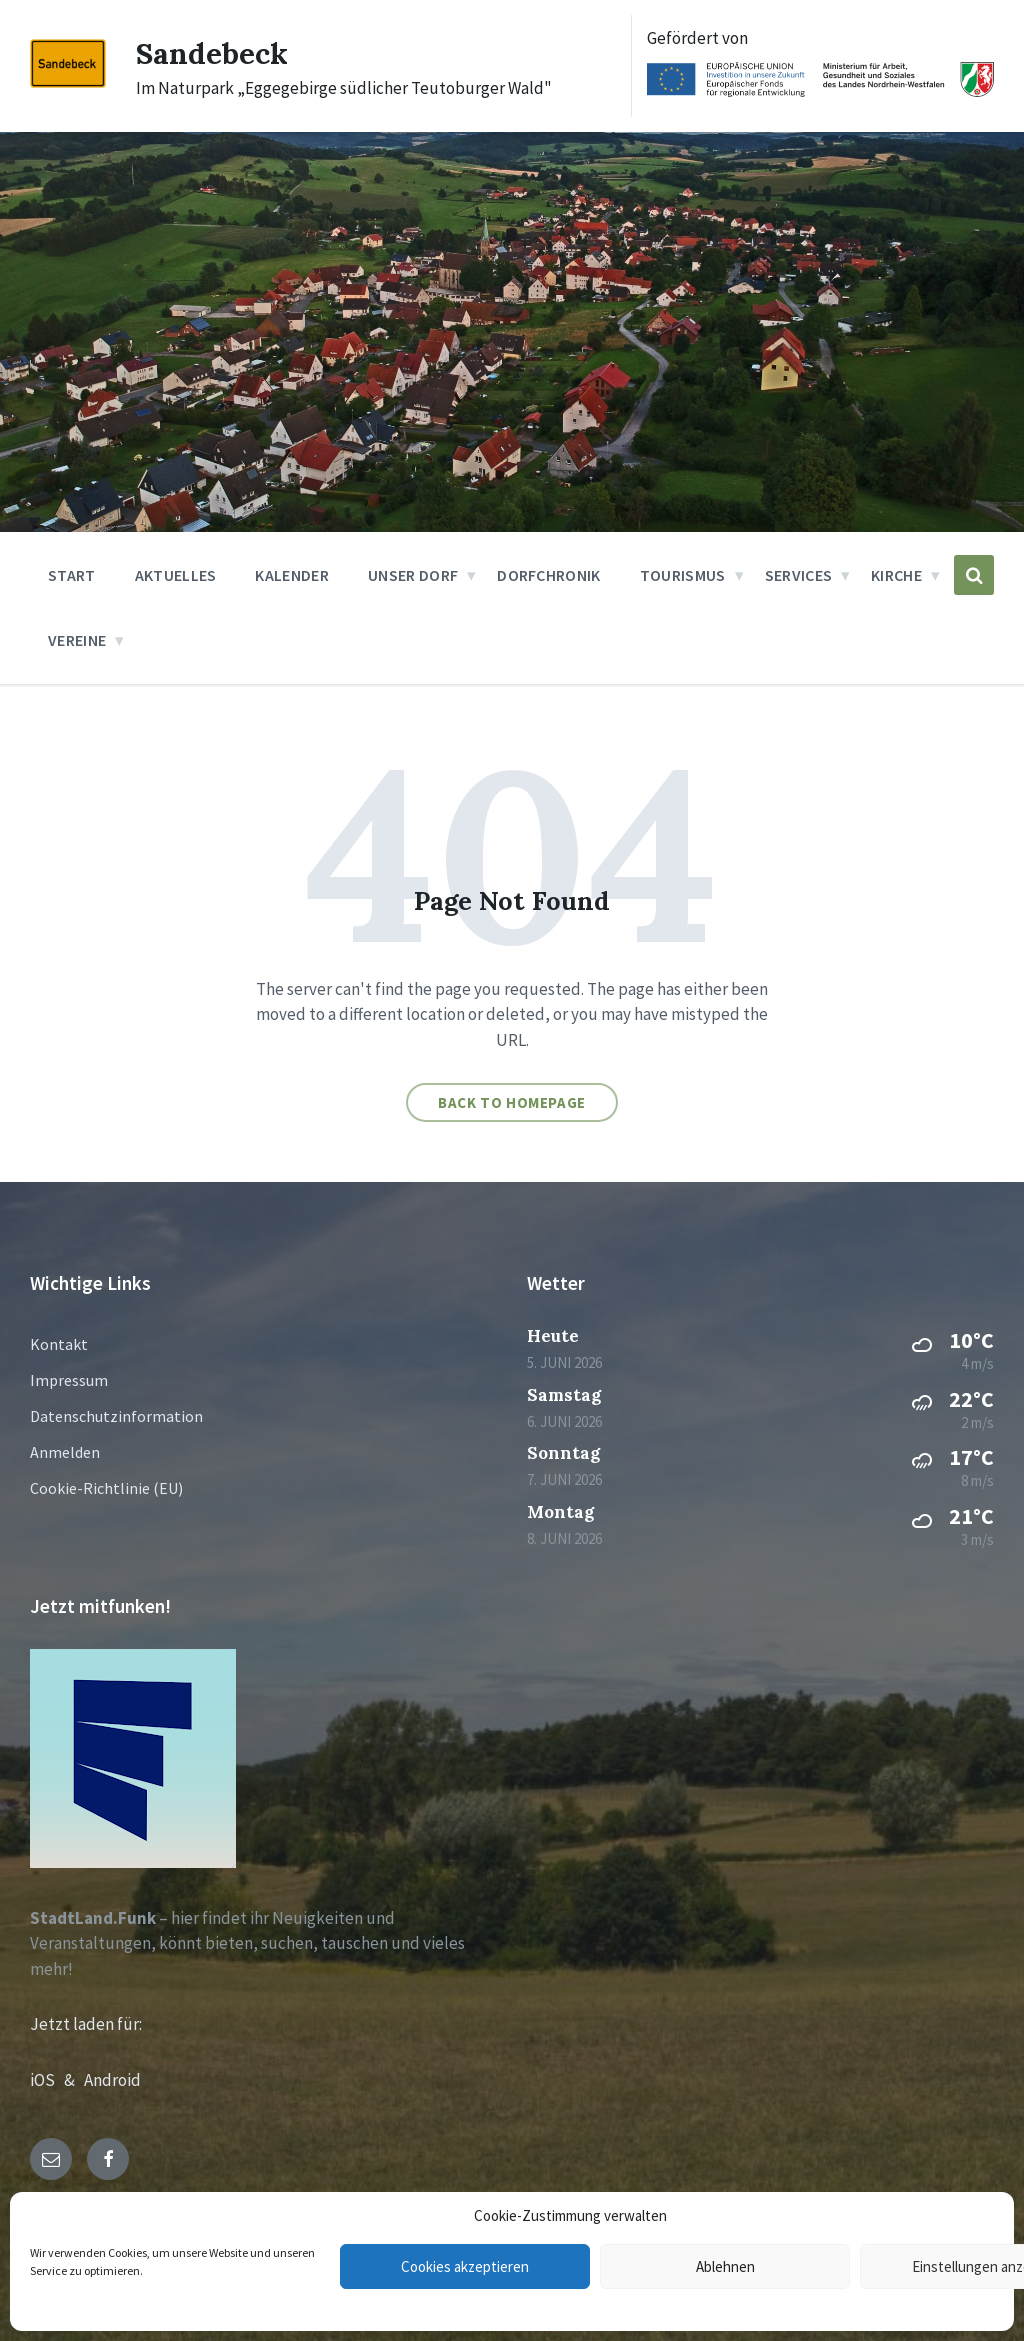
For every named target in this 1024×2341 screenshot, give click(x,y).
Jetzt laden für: (86, 2024)
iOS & (57, 2080)
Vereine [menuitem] (77, 640)
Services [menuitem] (799, 575)
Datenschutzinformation (116, 1416)
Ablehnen (725, 2266)
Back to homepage (512, 1102)
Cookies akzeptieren (465, 2266)
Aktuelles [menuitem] (176, 575)
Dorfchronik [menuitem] (549, 575)
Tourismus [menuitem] (683, 575)
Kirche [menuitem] (896, 575)
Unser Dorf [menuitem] (413, 575)
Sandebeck (212, 53)
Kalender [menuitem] (292, 575)
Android (112, 2080)
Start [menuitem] (72, 575)
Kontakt (59, 1344)
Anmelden (65, 1452)
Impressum (69, 1380)
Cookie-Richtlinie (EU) (106, 1488)
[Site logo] (68, 82)
